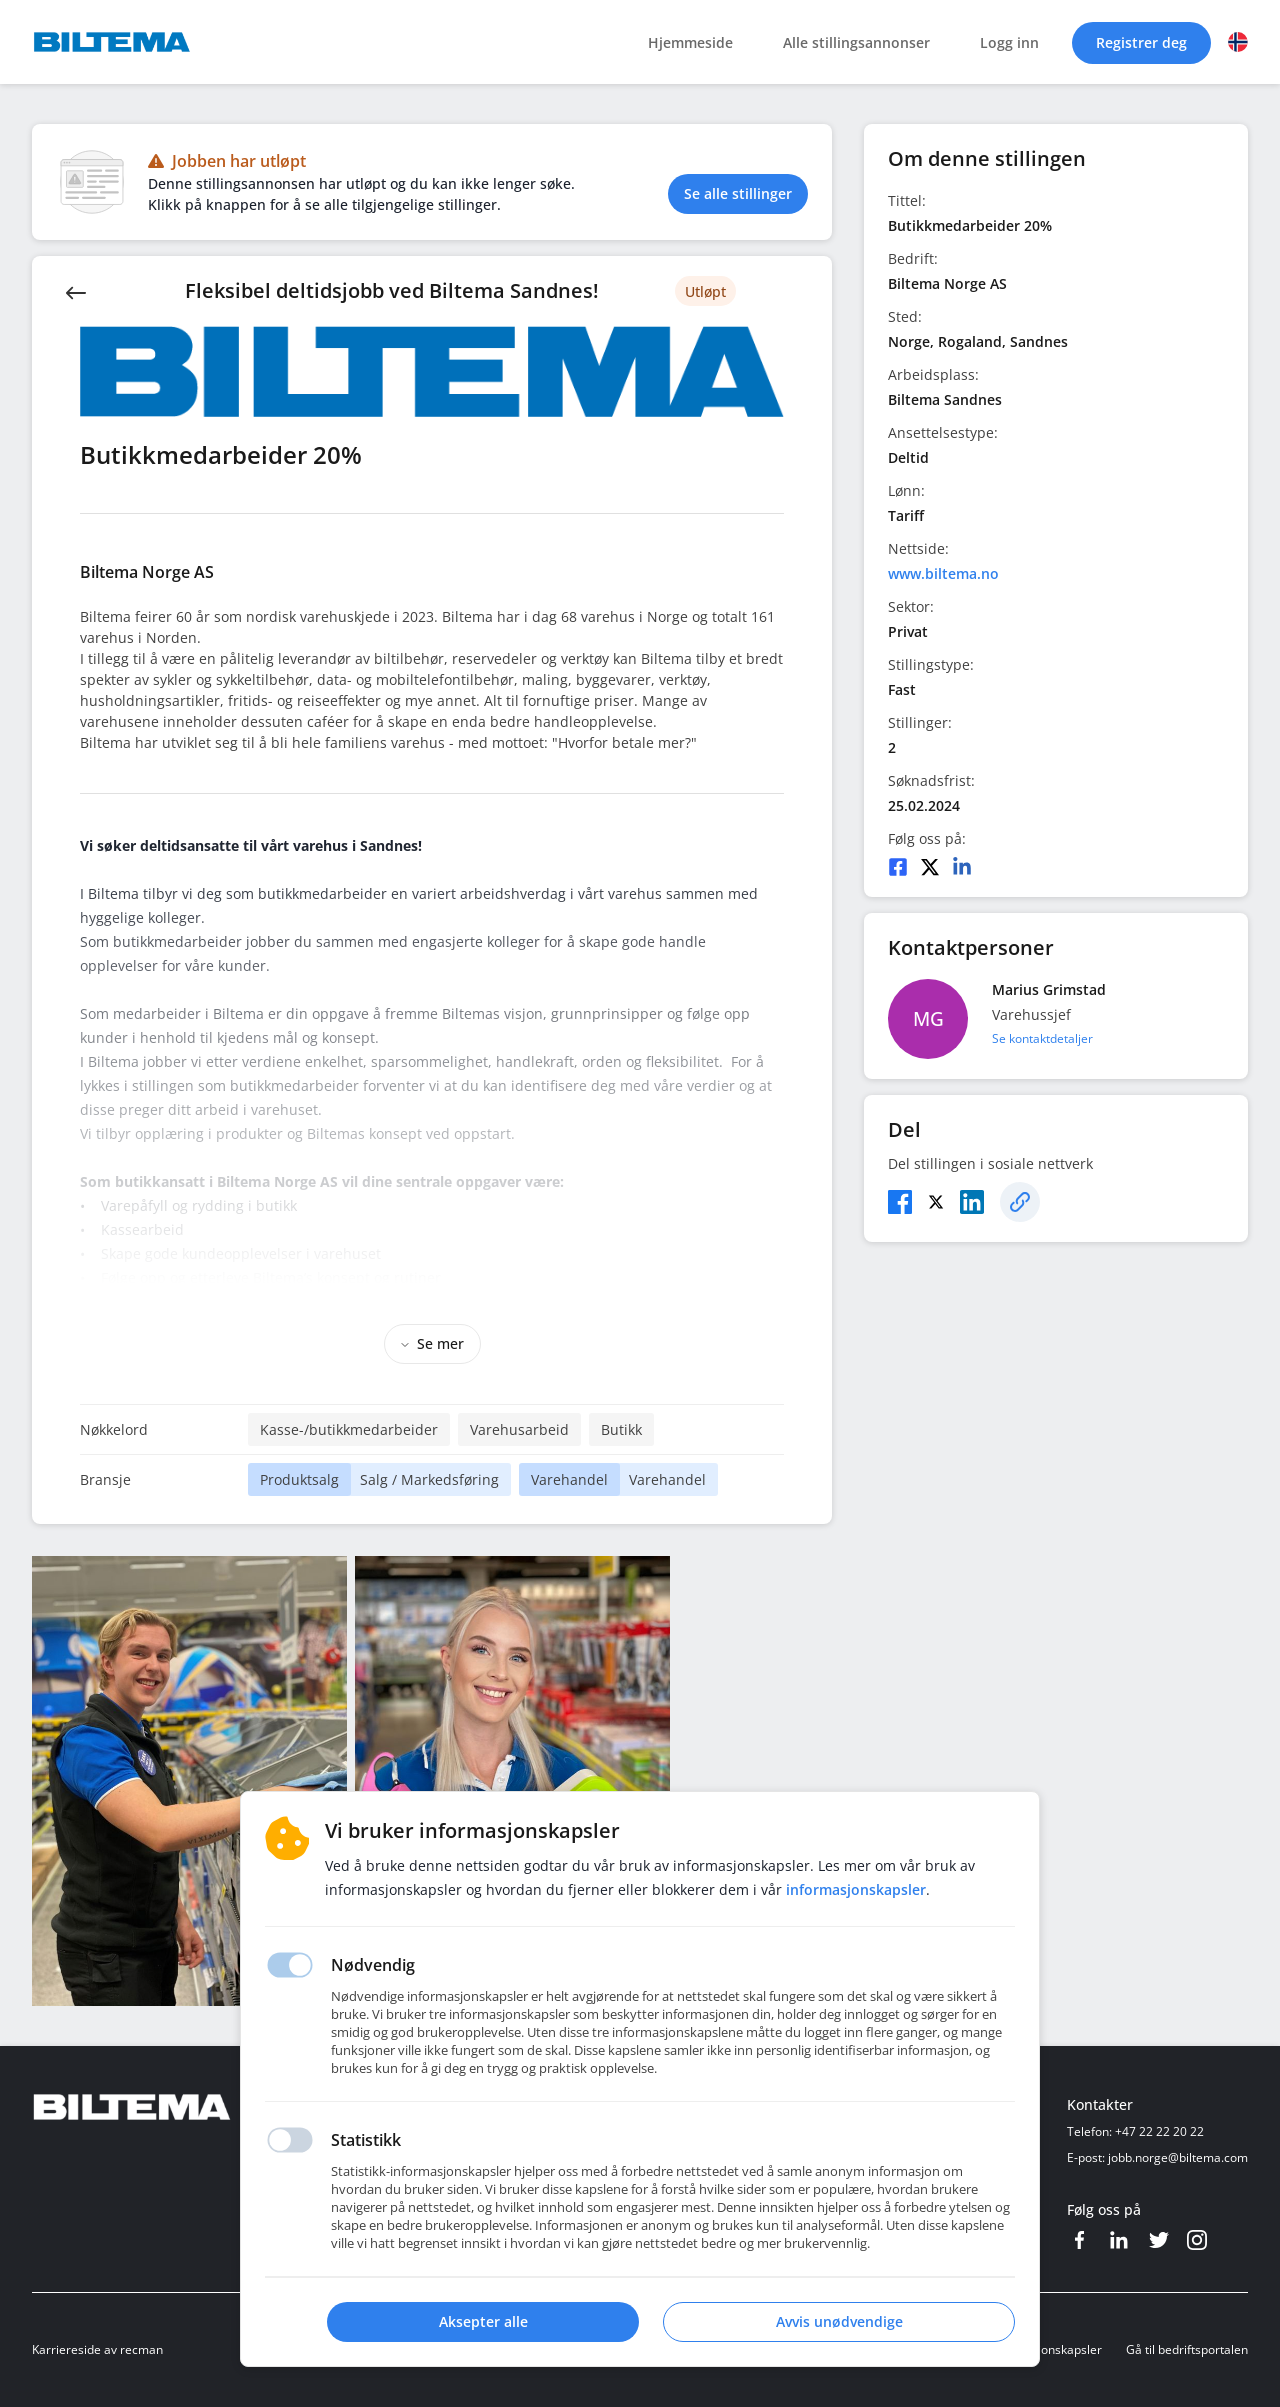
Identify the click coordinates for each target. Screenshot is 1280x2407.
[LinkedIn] (962, 867)
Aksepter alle (483, 2321)
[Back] (76, 291)
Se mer (432, 1343)
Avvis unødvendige (839, 2321)
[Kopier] (1020, 1202)
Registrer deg (1141, 42)
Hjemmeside (690, 42)
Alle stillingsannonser (856, 42)
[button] (1238, 42)
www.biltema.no (943, 573)
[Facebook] (898, 867)
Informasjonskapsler (1045, 2349)
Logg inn (1009, 42)
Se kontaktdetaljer (1042, 1038)
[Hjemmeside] (187, 2107)
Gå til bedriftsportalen (1187, 2349)
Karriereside (66, 2349)
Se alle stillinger (738, 193)
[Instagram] (1197, 2240)
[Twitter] (930, 867)
